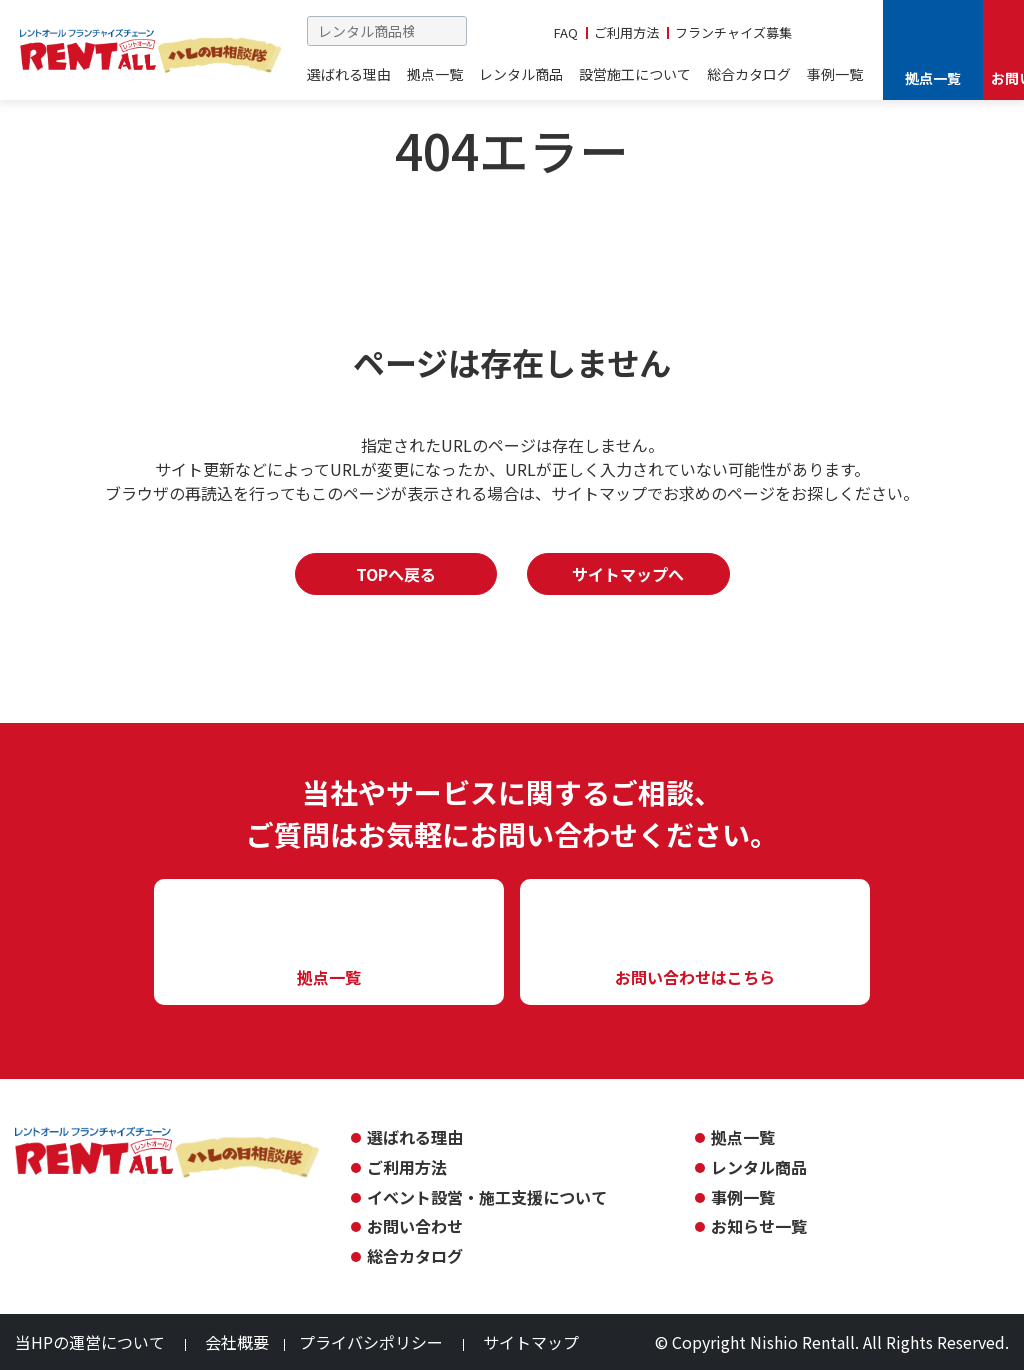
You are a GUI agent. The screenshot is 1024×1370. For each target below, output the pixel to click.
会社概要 (237, 1342)
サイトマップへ (628, 574)
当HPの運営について (90, 1342)
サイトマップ (531, 1342)
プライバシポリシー (371, 1342)
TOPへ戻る (396, 574)
